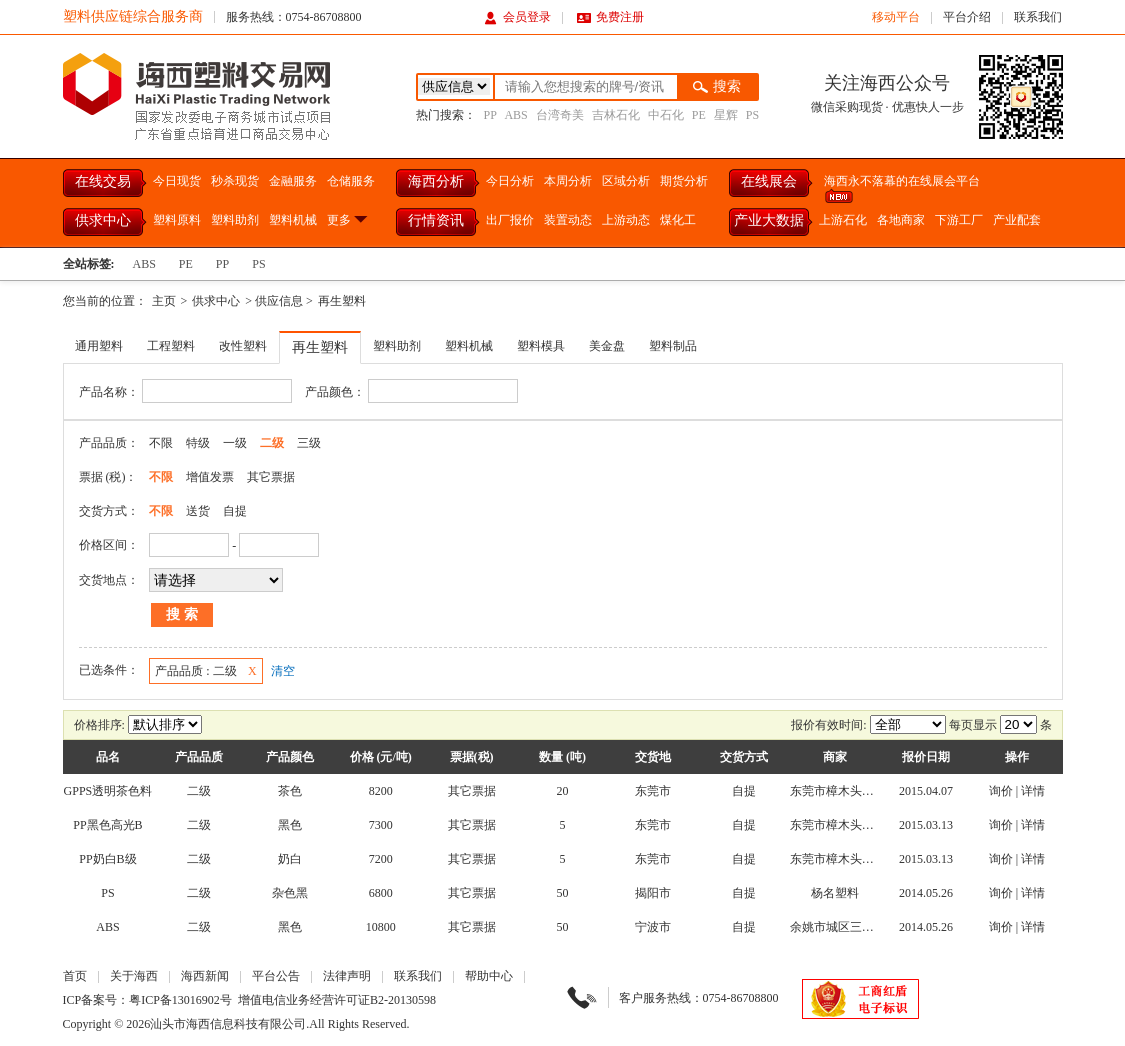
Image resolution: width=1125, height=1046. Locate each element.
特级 (198, 443)
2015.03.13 (926, 825)
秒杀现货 (235, 181)
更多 (348, 220)
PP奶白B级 (107, 859)
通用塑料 (99, 346)
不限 (161, 443)
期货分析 (684, 181)
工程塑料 (171, 346)
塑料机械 (293, 220)
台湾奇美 (560, 115)
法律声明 (347, 976)
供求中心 (103, 220)
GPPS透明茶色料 (108, 791)
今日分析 (510, 181)
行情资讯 (436, 220)
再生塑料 (342, 301)
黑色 (290, 825)
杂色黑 (290, 893)
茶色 (290, 791)
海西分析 (436, 181)
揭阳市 (653, 893)
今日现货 (177, 181)
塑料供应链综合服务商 (133, 16)
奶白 (290, 859)
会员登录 (517, 17)
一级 (235, 443)
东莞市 (653, 791)
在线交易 (103, 181)
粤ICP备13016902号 (180, 1000)
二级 (272, 443)
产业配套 (1017, 220)
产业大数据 (769, 220)
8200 (381, 791)
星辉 (726, 115)
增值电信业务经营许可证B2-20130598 (337, 1000)
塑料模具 (541, 346)
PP (490, 115)
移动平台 (896, 17)
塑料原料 (177, 220)
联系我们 (1038, 17)
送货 (198, 511)
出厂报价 (510, 220)
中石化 (666, 115)
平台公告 (276, 976)
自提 (235, 511)
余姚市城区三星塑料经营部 (862, 927)
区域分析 (626, 181)
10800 (381, 927)
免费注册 (610, 17)
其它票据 (271, 477)
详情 (1033, 791)
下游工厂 (959, 220)
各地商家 (901, 220)
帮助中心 (489, 976)
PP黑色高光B (107, 825)
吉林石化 (616, 115)
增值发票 (210, 477)
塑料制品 (673, 346)
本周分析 (568, 181)
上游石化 (843, 220)
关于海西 (134, 976)
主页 (164, 301)
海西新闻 (205, 976)
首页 (75, 976)
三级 (309, 443)
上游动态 (626, 220)
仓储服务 (351, 181)
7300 (381, 825)
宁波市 (653, 927)
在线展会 (769, 181)
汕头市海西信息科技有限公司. (229, 1024)
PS (752, 115)
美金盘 (607, 346)
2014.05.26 (926, 893)
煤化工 (678, 220)
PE (699, 115)
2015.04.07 (926, 791)
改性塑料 (243, 346)
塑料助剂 (235, 220)
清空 (283, 671)
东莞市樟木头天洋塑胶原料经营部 (880, 791)
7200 (381, 859)
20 (562, 791)
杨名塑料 (835, 893)
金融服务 (293, 181)
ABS (515, 115)
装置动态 (568, 220)
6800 (381, 893)
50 (562, 893)
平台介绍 (967, 17)
